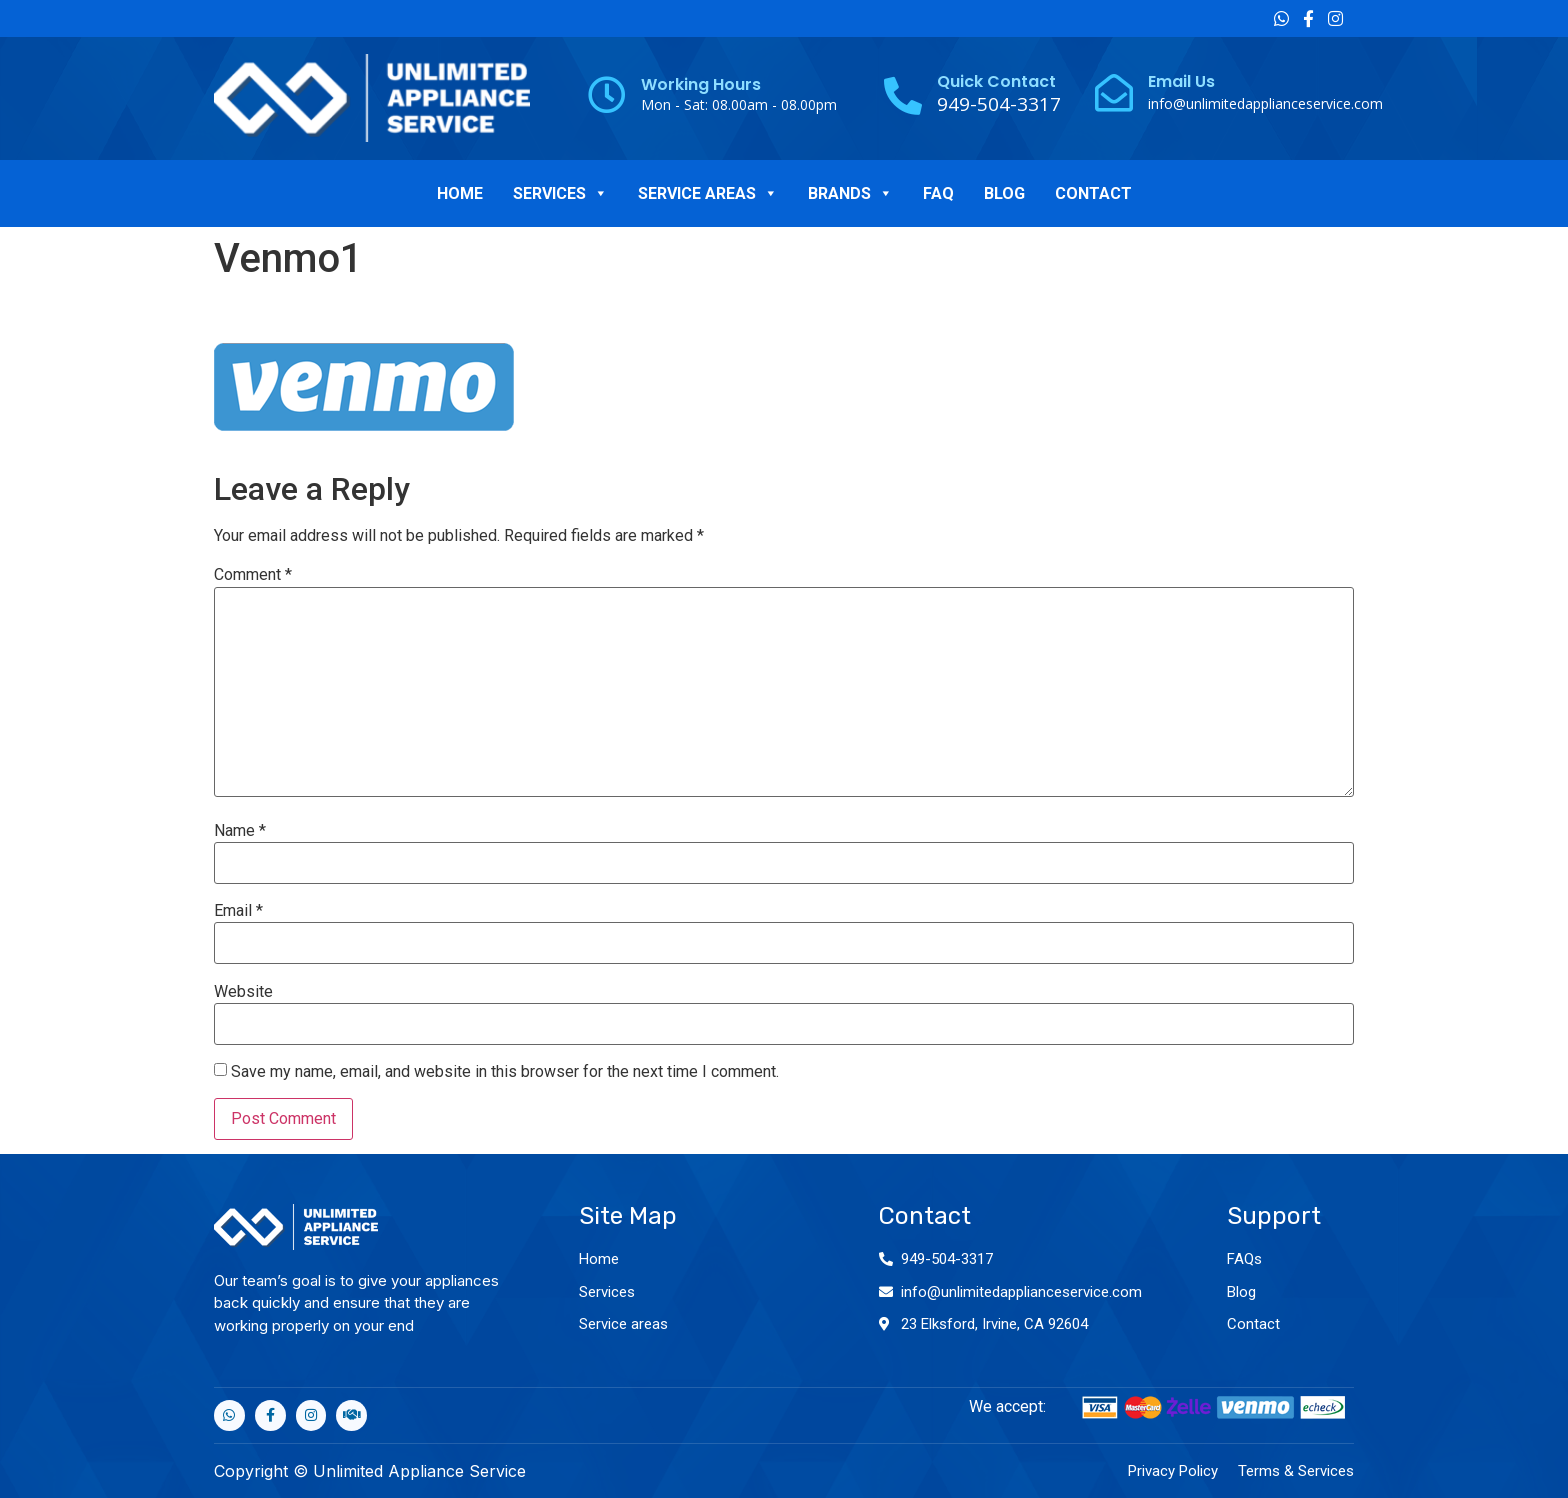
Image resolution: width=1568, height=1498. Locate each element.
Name (240, 831)
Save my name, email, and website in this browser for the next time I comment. (505, 1072)
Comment (253, 575)
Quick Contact (996, 81)
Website (243, 992)
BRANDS (850, 193)
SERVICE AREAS (708, 193)
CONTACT (1093, 193)
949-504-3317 (947, 1259)
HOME (460, 193)
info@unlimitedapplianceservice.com (1265, 103)
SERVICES (560, 193)
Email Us (1181, 81)
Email (238, 911)
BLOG (1004, 193)
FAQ (938, 193)
